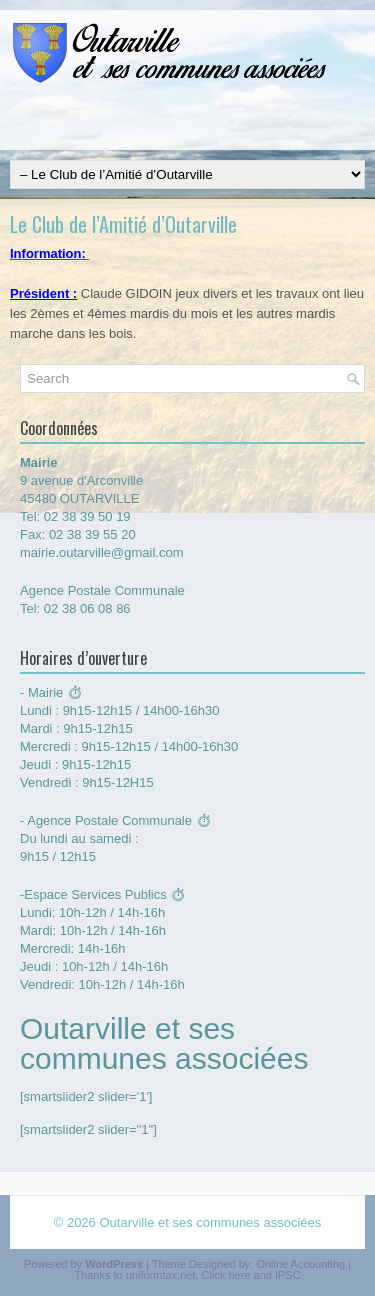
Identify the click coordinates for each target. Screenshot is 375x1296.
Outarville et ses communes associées (210, 1222)
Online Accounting (300, 1264)
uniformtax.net (161, 1275)
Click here (226, 1275)
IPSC (288, 1275)
